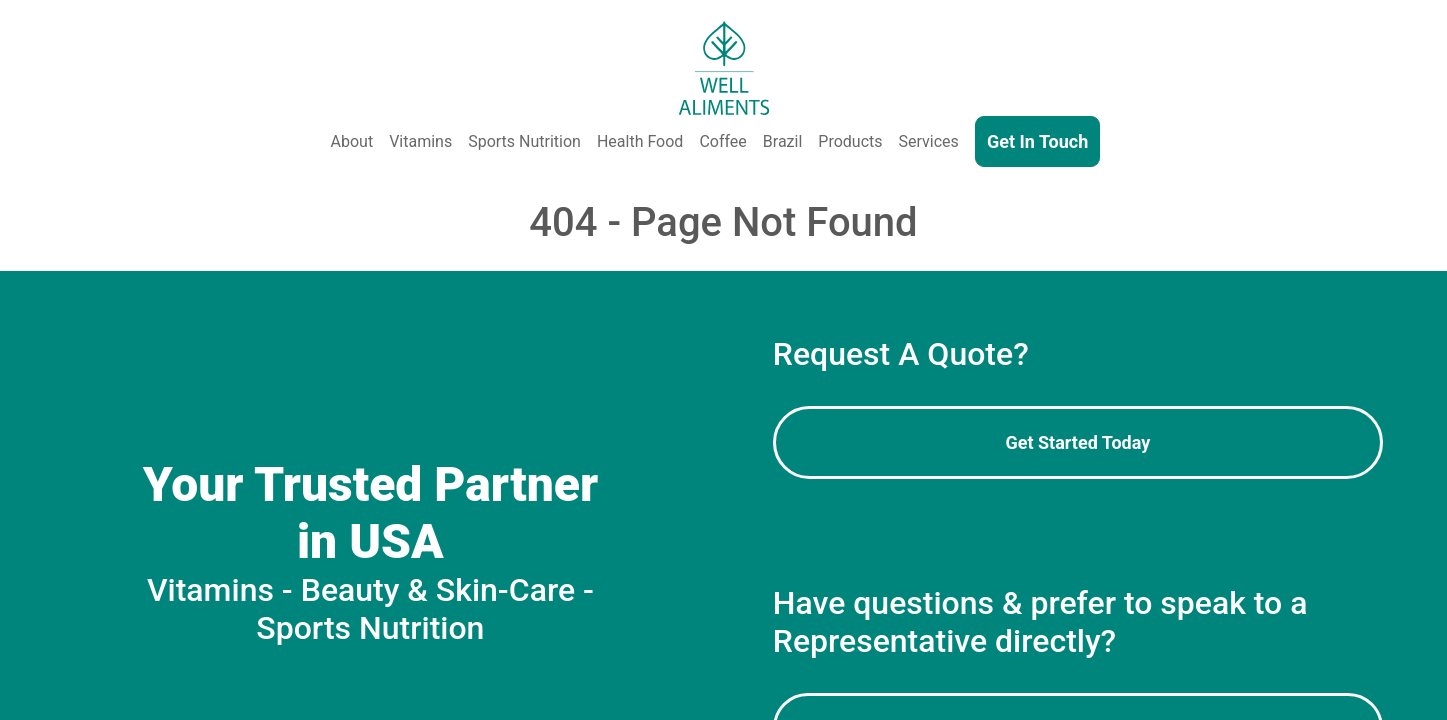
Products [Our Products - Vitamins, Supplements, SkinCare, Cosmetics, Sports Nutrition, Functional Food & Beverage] (850, 141)
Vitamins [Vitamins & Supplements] (420, 141)
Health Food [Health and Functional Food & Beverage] (640, 141)
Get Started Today (1077, 442)
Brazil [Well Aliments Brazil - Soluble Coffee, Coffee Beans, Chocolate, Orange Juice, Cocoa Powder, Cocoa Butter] (783, 141)
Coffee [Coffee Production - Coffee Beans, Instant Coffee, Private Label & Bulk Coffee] (722, 141)
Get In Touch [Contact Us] (1037, 141)
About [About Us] (352, 141)
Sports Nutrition (524, 141)
